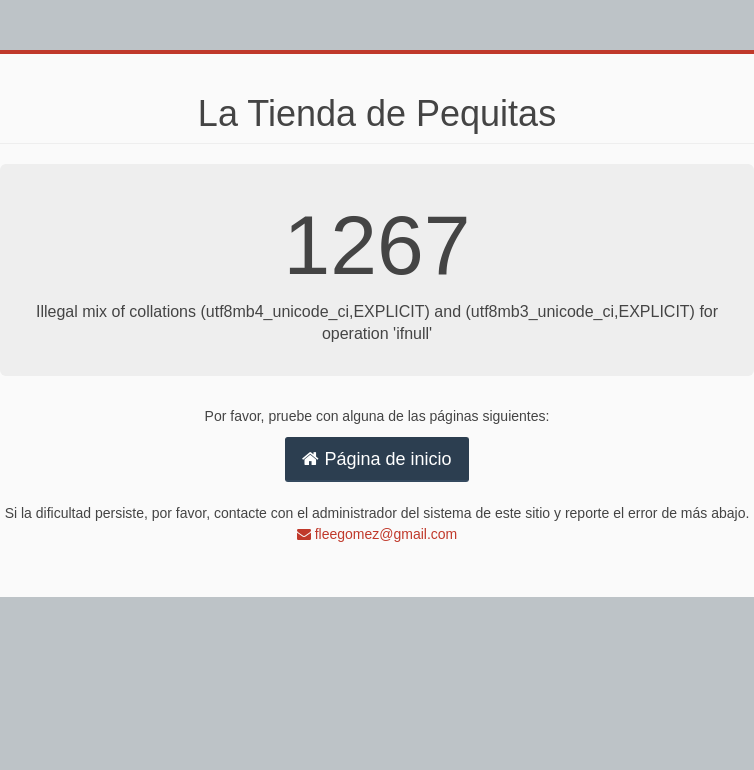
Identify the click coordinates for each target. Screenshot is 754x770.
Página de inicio (376, 459)
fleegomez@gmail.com (377, 534)
